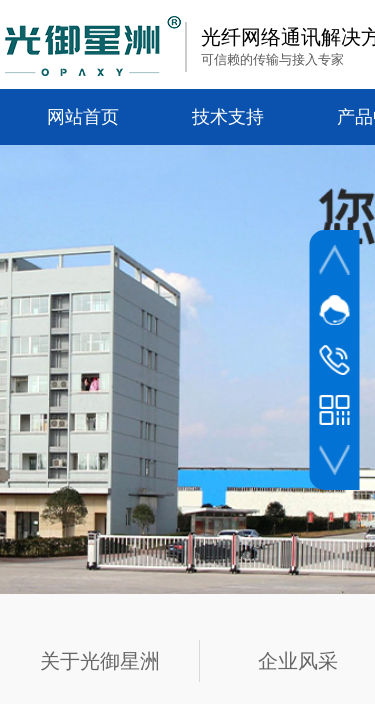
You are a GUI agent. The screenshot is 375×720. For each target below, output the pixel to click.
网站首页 (83, 117)
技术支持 (228, 117)
